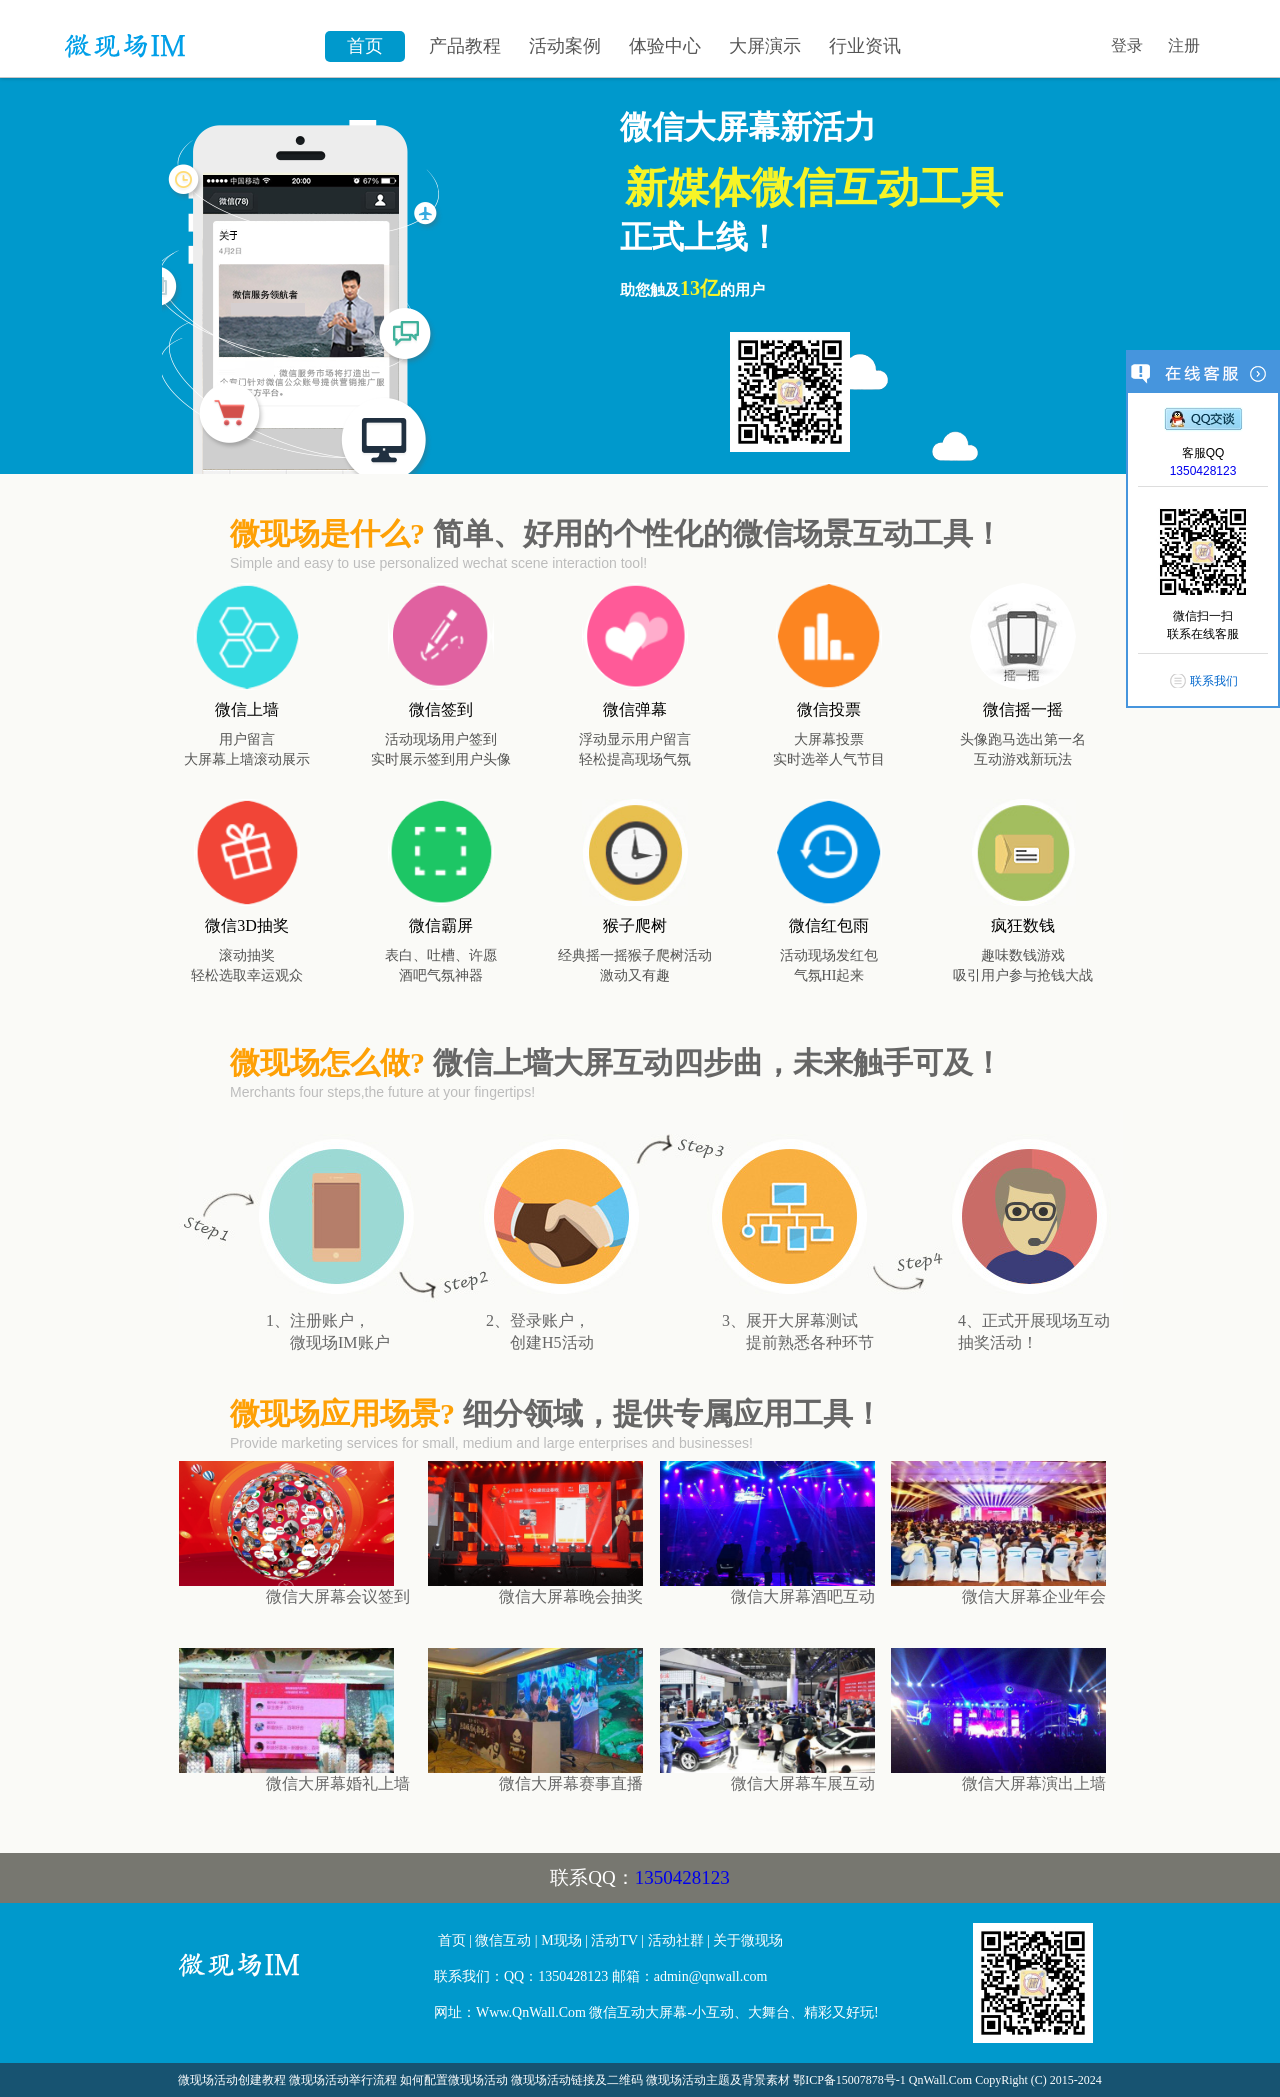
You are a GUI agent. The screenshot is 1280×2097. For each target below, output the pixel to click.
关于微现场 (748, 1940)
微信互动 (503, 1940)
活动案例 (565, 46)
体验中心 (665, 46)
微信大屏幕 (299, 1973)
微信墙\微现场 (185, 35)
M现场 (561, 1940)
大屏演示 (765, 46)
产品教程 (465, 46)
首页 (365, 46)
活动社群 (676, 1940)
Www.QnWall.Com (531, 2012)
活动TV (614, 1940)
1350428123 (682, 1877)
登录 (1127, 45)
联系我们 (1214, 681)
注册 (1184, 45)
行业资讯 (865, 46)
